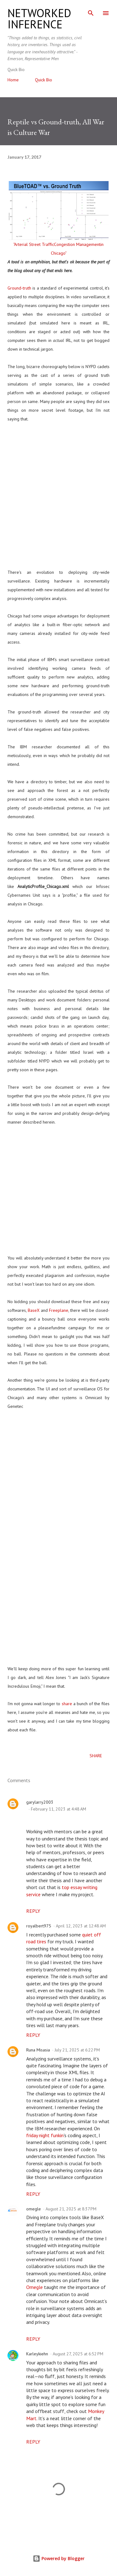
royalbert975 (38, 1926)
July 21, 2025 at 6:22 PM (77, 2050)
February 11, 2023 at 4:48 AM (58, 1809)
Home (13, 80)
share (67, 1703)
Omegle (34, 2287)
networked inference (39, 18)
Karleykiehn (37, 2354)
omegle (33, 2209)
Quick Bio (43, 80)
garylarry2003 (39, 1802)
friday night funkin (45, 2135)
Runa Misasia (38, 2050)
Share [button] (96, 1755)
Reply (33, 1911)
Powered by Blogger (59, 2558)
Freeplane (58, 1310)
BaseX (34, 1310)
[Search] (91, 11)
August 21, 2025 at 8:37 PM (71, 2209)
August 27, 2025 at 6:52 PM (78, 2354)
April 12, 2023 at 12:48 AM (81, 1926)
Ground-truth (19, 288)
